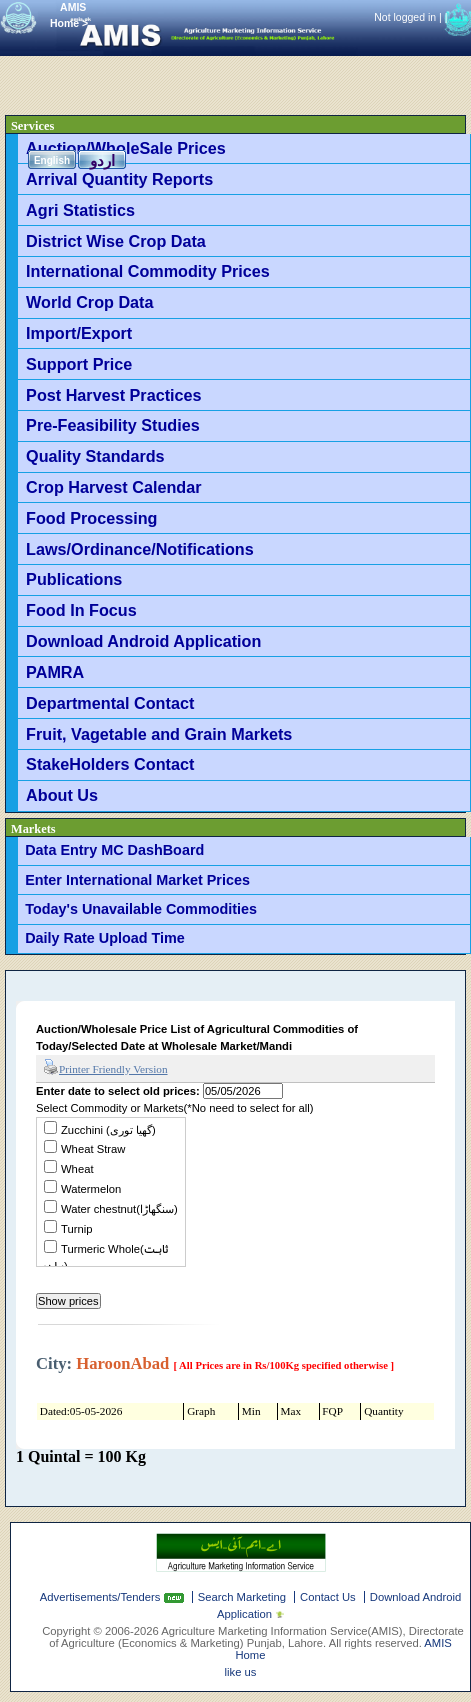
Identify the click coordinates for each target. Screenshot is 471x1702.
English (52, 160)
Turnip (76, 1229)
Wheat (77, 1169)
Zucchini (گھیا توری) (108, 1130)
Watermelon (91, 1189)
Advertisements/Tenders (102, 1597)
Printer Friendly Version (105, 1068)
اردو (102, 160)
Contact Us (328, 1597)
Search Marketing (242, 1597)
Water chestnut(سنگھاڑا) (119, 1209)
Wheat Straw (93, 1149)
